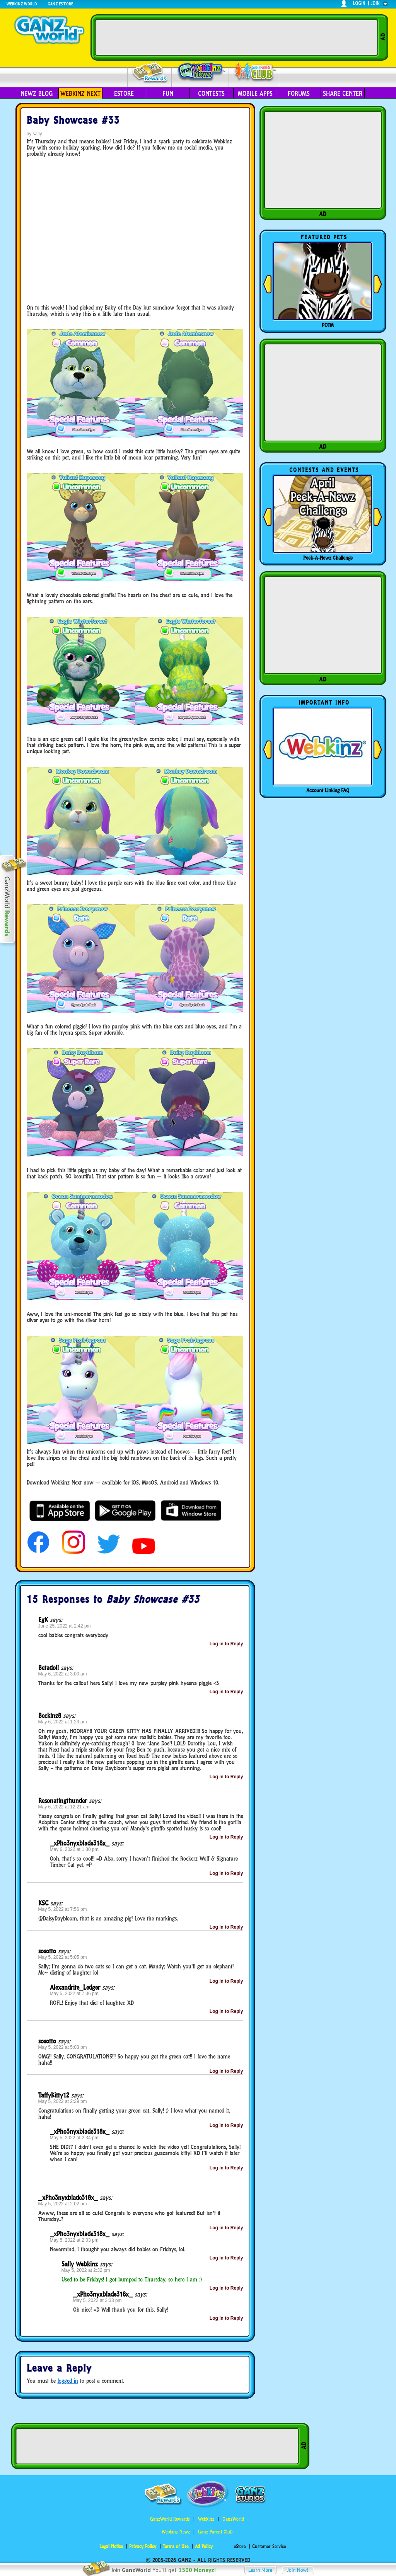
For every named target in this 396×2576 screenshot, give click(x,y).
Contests (211, 93)
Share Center (342, 93)
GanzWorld (233, 2519)
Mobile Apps (255, 93)
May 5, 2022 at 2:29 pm (62, 2101)
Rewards (150, 73)
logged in (68, 2380)
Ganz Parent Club (215, 2532)
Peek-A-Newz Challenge (328, 558)
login (359, 3)
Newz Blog (36, 93)
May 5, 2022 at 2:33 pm (97, 2300)
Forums (299, 93)
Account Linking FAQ (327, 790)
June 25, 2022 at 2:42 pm (64, 1626)
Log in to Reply (226, 1643)
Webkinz (206, 2519)
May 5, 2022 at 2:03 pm (74, 2240)
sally (37, 133)
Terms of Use (175, 2546)
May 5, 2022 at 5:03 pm (62, 2047)
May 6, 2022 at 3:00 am (62, 1674)
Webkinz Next (80, 93)
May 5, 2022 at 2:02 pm (62, 2204)
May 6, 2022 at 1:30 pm (74, 1849)
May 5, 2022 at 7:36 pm (74, 1993)
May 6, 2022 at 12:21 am (64, 1807)
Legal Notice (111, 2546)
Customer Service (269, 2546)
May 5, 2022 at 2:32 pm (85, 2270)
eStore (124, 93)
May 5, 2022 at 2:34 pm (74, 2137)
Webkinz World (22, 4)
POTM (328, 325)
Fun (167, 93)
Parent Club (254, 72)
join (375, 3)
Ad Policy (204, 2546)
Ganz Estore (60, 4)
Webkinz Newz (200, 72)
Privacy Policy (142, 2546)
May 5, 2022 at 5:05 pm (62, 1957)
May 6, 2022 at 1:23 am (62, 1722)
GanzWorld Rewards (170, 2519)
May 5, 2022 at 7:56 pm (62, 1909)
